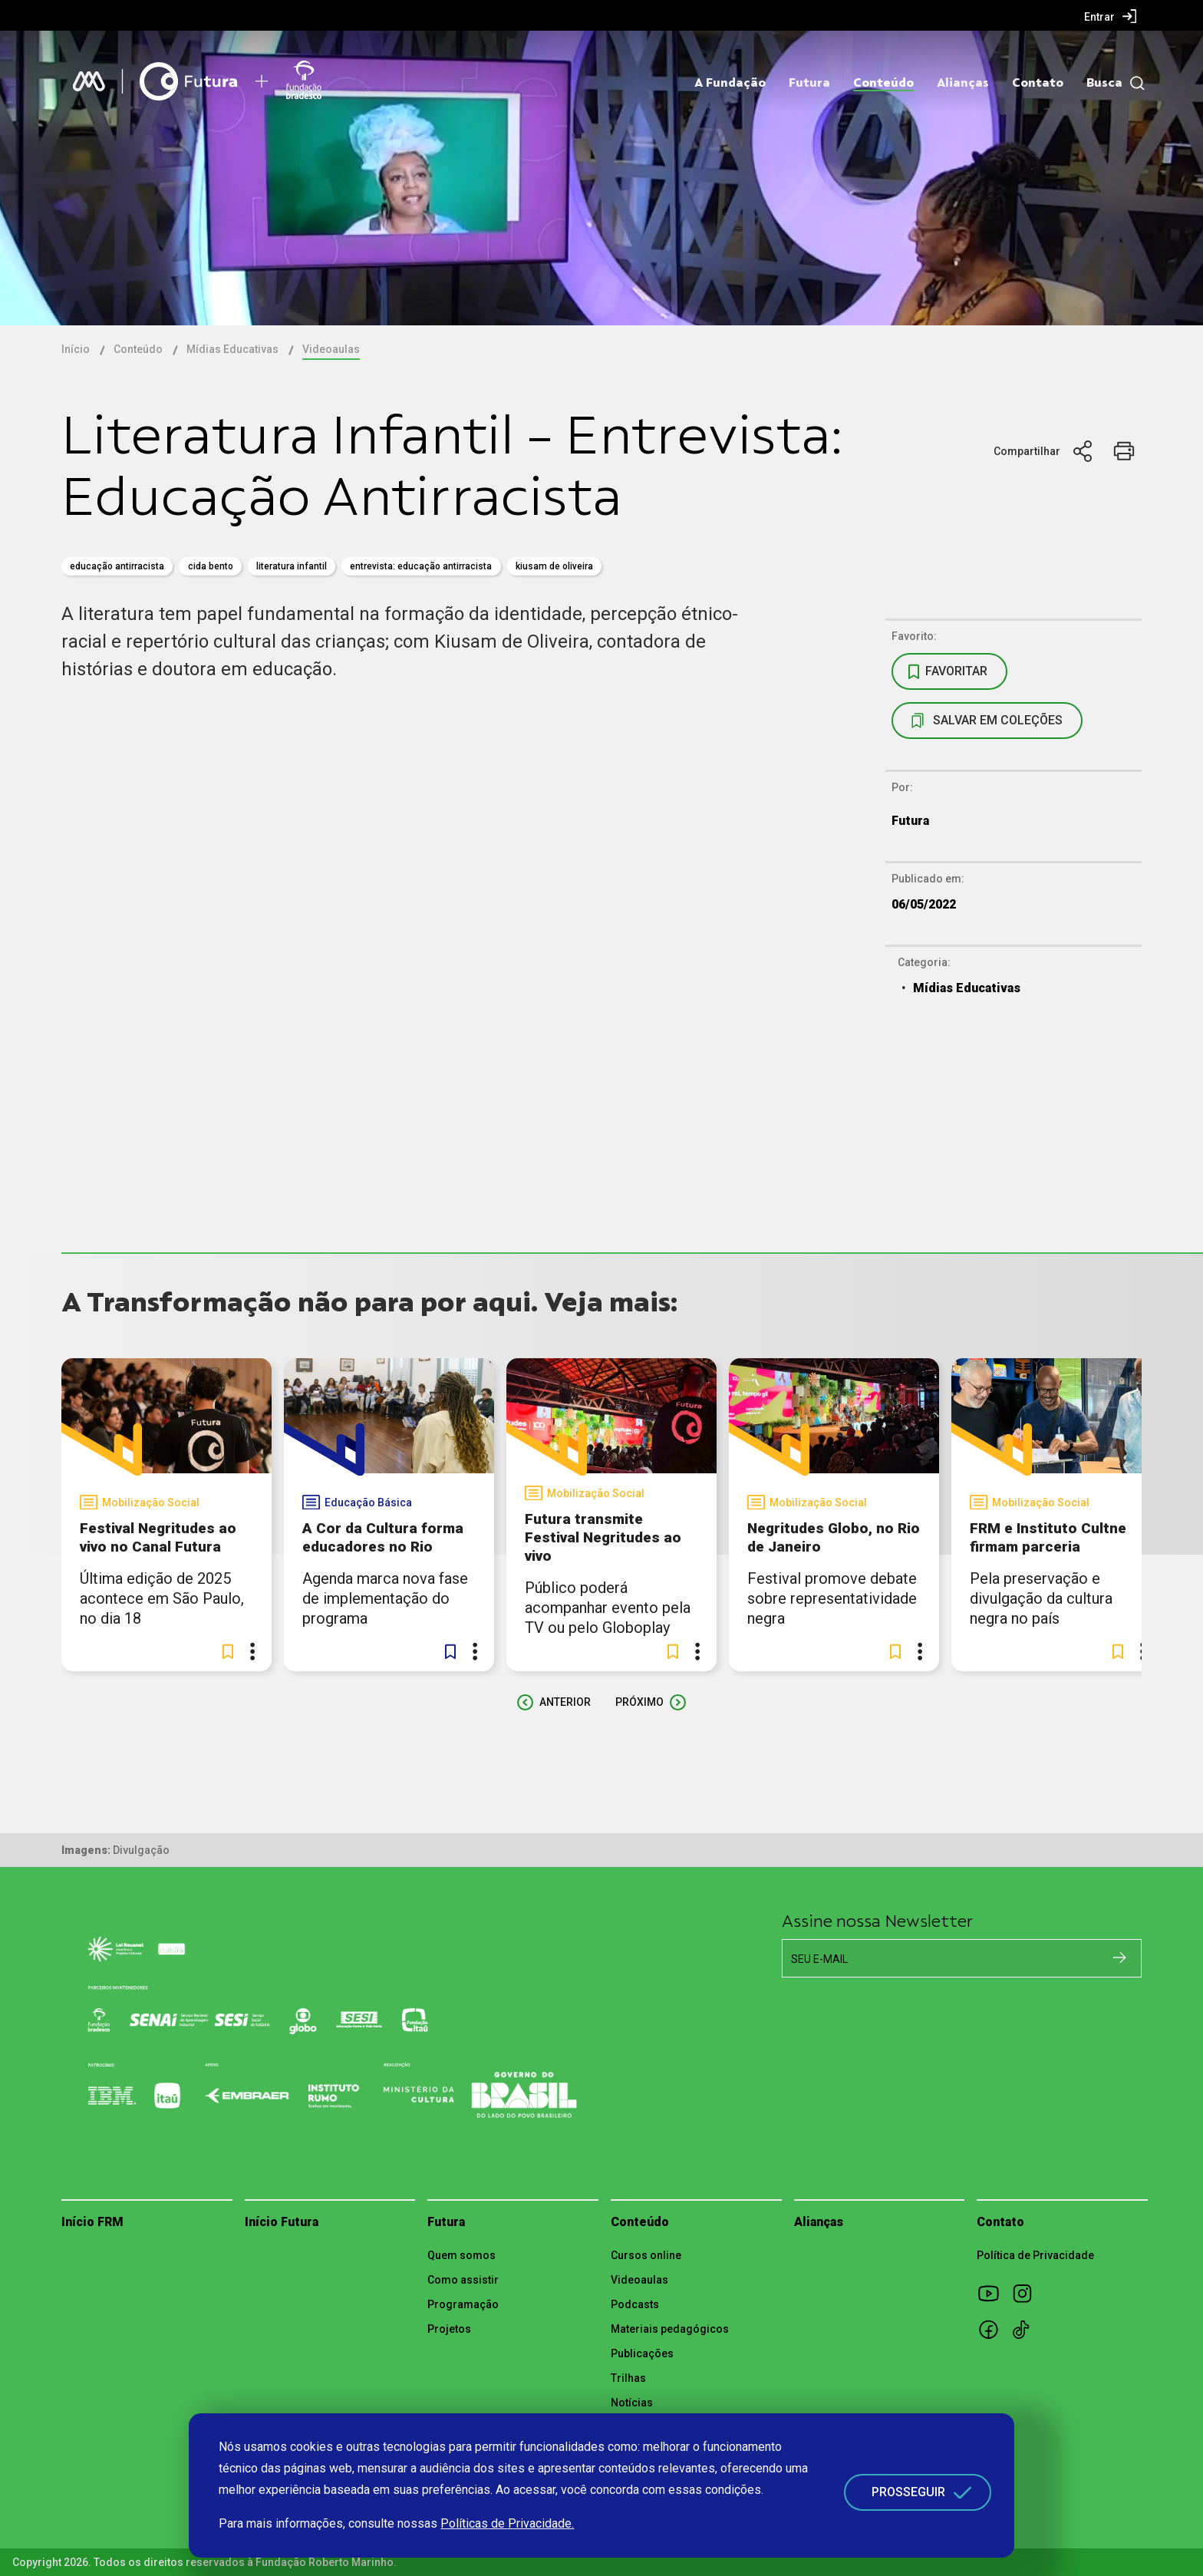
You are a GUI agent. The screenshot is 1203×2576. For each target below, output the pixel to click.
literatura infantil (291, 566)
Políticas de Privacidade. (507, 2523)
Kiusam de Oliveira (554, 566)
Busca (1104, 83)
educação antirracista (117, 566)
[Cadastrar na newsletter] (1119, 1957)
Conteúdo (883, 83)
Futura (809, 83)
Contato (1037, 83)
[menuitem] (1110, 16)
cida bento (210, 566)
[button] (227, 1651)
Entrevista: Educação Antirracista (421, 566)
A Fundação (730, 83)
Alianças (963, 83)
